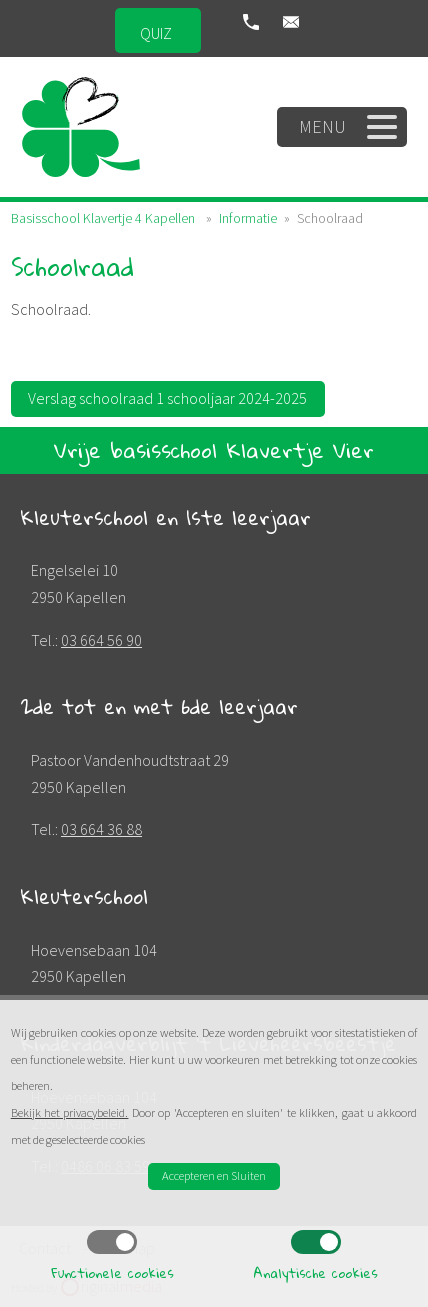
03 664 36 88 (101, 829)
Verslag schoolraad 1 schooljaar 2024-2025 (167, 398)
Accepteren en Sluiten (214, 1175)
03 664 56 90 (101, 640)
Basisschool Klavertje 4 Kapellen (103, 218)
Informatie (248, 218)
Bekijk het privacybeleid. (70, 1112)
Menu (348, 127)
